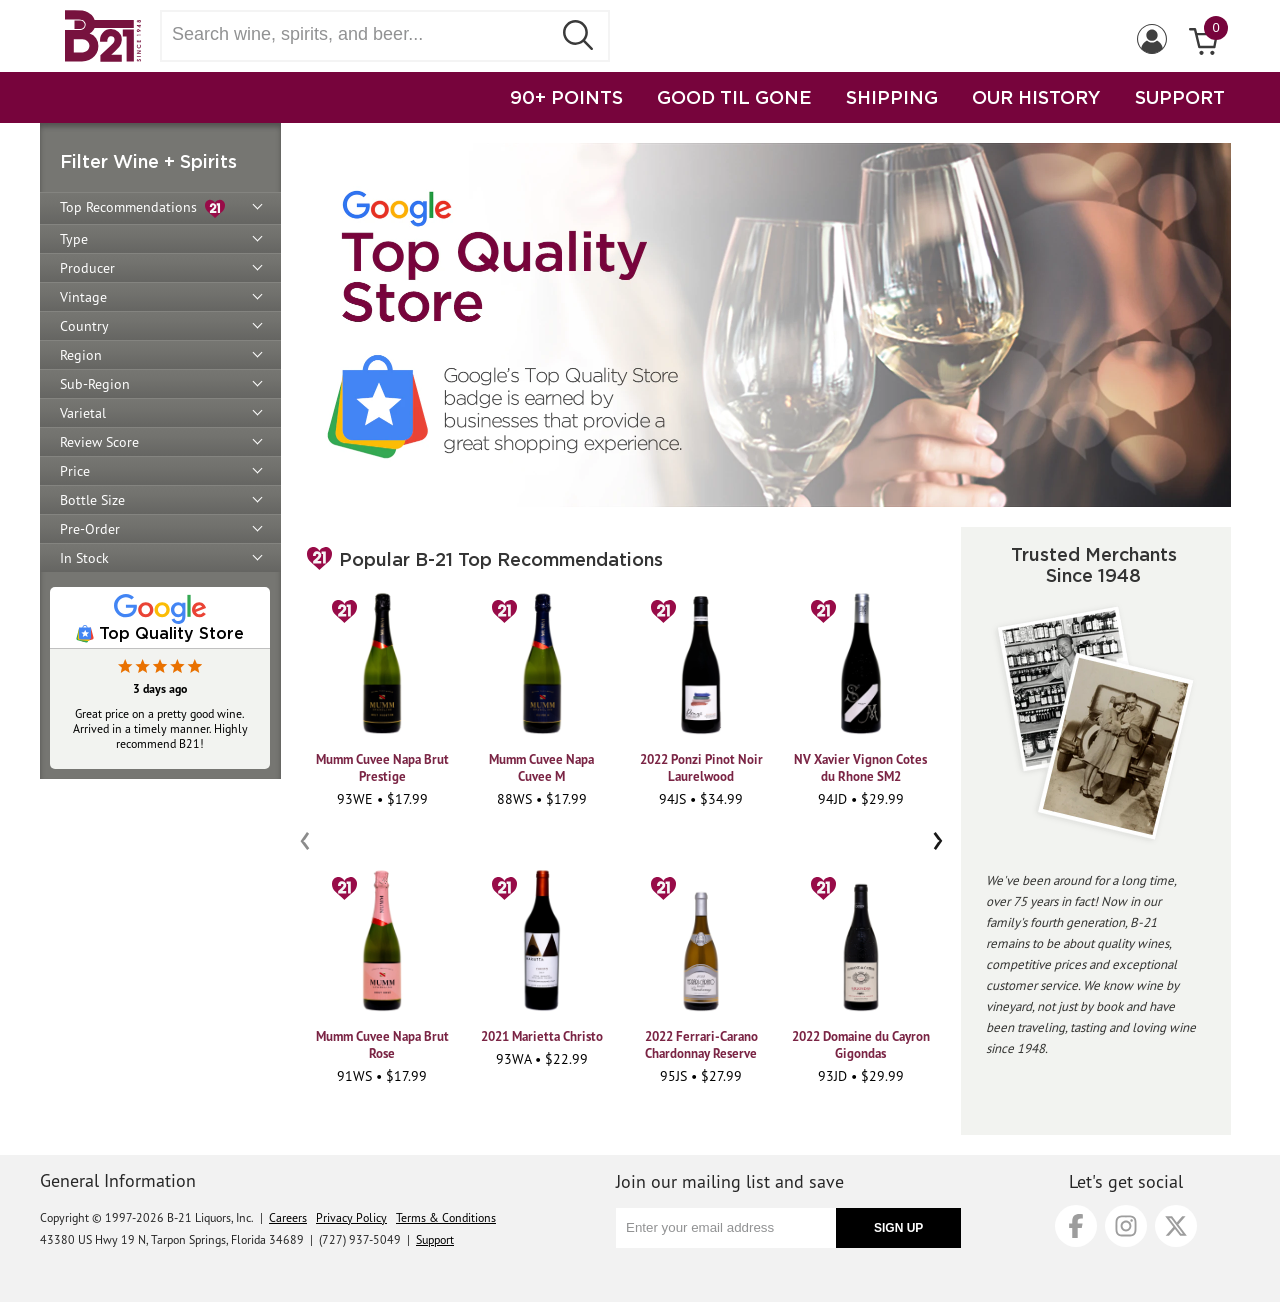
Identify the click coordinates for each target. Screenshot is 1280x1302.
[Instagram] (1126, 1226)
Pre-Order (90, 529)
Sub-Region (95, 384)
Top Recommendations (142, 208)
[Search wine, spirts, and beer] (362, 34)
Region (81, 355)
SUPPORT (1180, 97)
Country (84, 326)
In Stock (84, 558)
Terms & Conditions (446, 1217)
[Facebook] (1076, 1226)
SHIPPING (892, 97)
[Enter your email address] (726, 1228)
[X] (1176, 1226)
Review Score (99, 442)
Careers (288, 1217)
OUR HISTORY (1036, 97)
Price (75, 471)
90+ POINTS (566, 97)
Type (74, 239)
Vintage (83, 297)
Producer (87, 268)
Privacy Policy (351, 1217)
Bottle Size (92, 500)
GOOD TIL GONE (734, 97)
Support (435, 1239)
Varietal (83, 413)
